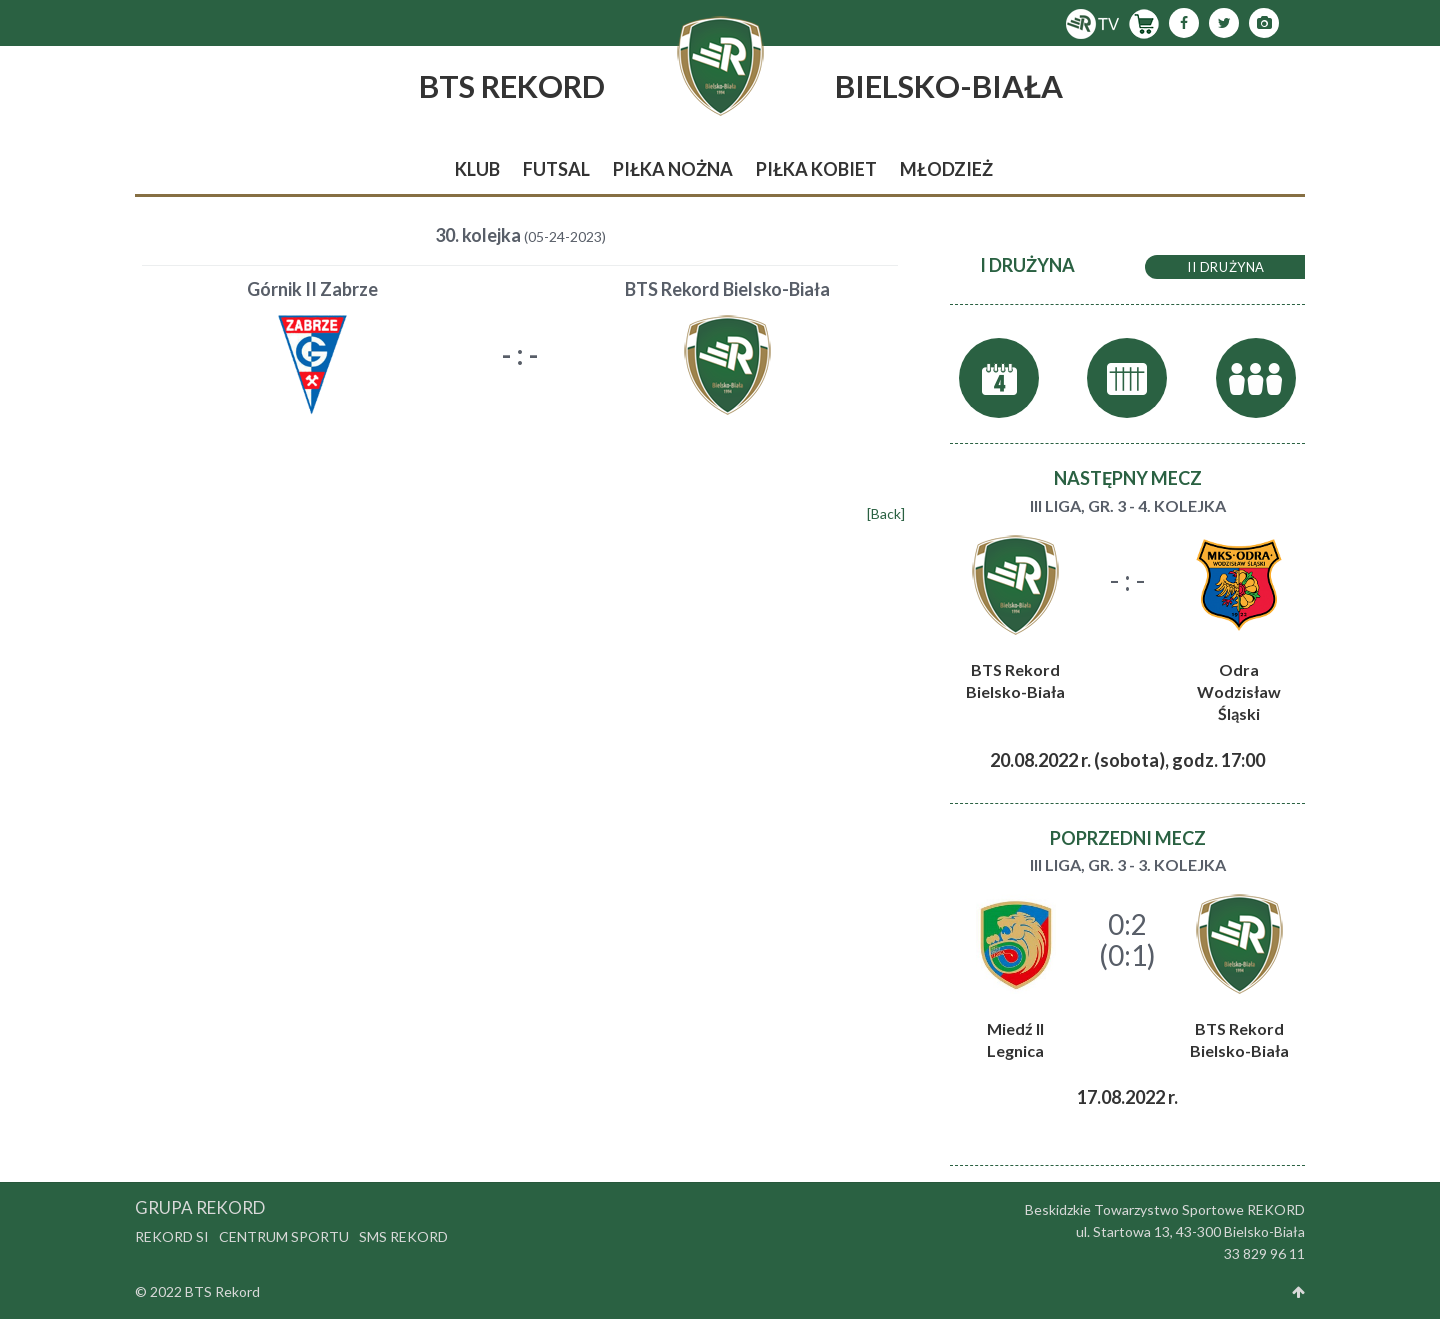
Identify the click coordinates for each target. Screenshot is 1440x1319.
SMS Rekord (403, 1236)
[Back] (886, 513)
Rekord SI (172, 1236)
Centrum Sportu (284, 1236)
